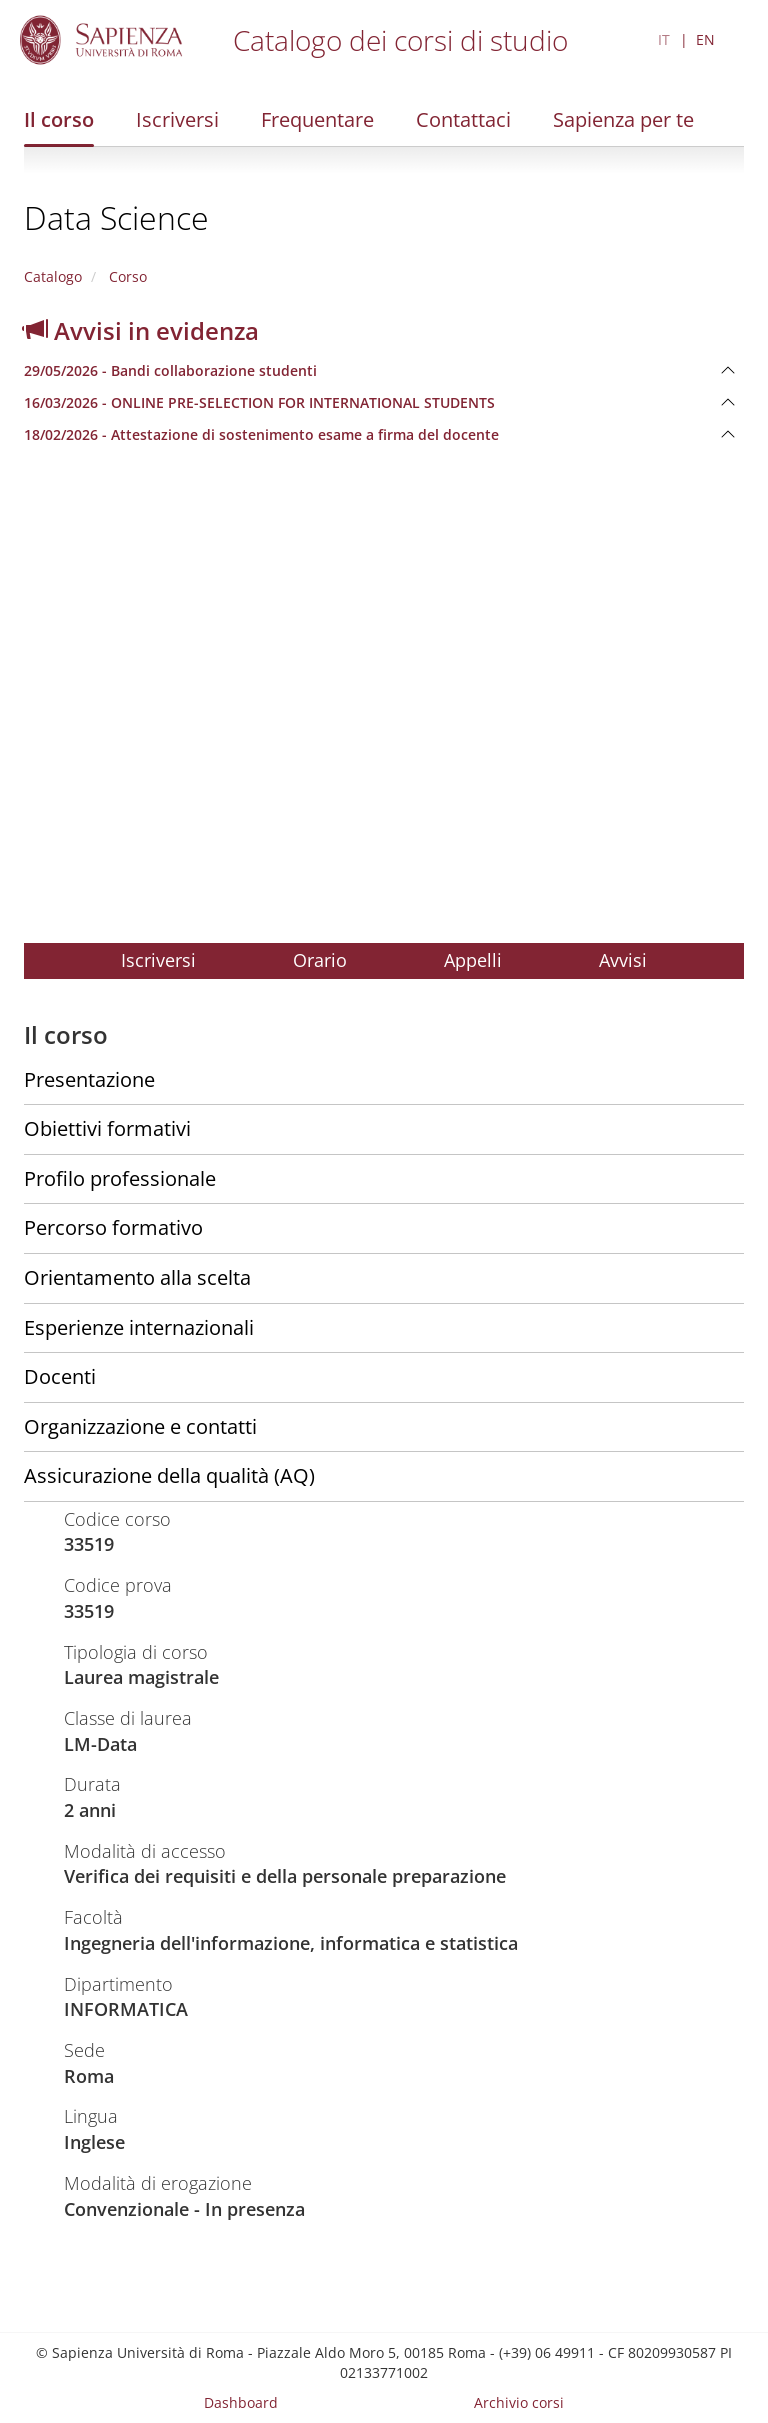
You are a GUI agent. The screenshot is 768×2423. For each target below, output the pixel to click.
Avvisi (623, 960)
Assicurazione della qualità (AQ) (169, 1475)
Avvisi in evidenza (141, 330)
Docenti (60, 1376)
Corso (126, 276)
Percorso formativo (113, 1227)
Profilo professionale (120, 1178)
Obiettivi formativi (107, 1128)
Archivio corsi (519, 2402)
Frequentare (317, 119)
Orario (320, 960)
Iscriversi (177, 119)
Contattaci (463, 119)
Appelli (473, 960)
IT (664, 39)
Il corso (59, 119)
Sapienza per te (623, 119)
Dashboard (241, 2402)
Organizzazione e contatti (140, 1426)
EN (705, 39)
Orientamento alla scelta (137, 1277)
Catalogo (53, 276)
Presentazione (89, 1079)
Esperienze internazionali (139, 1327)
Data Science (116, 217)
